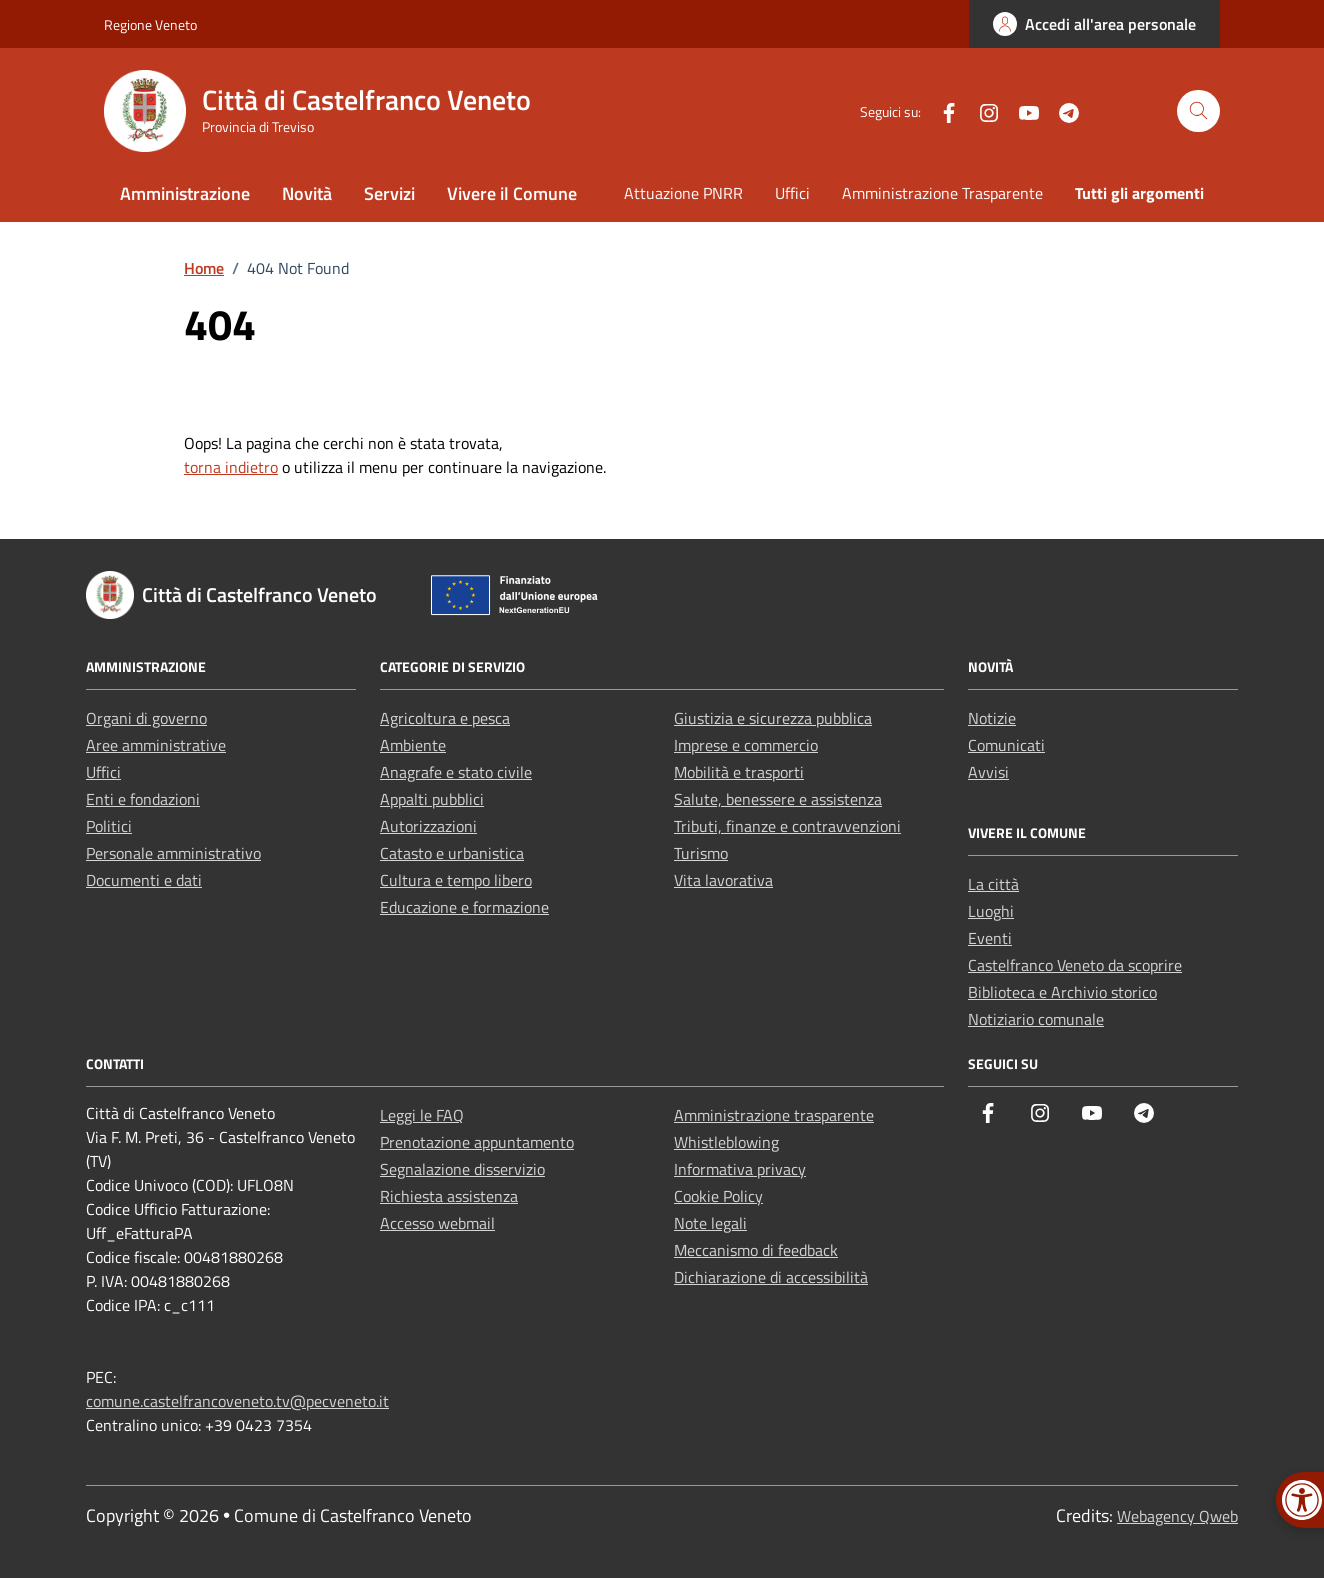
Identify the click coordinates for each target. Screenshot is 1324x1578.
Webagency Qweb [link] (1177, 1516)
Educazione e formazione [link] (464, 907)
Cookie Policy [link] (718, 1196)
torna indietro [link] (231, 467)
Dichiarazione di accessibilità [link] (771, 1277)
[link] (1094, 24)
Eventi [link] (990, 938)
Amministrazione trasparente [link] (774, 1115)
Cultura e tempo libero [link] (456, 880)
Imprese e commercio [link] (746, 745)
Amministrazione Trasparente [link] (942, 193)
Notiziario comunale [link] (1036, 1019)
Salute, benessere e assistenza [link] (778, 799)
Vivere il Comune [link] (512, 193)
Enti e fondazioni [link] (143, 799)
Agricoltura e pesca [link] (445, 718)
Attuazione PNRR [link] (683, 193)
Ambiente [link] (413, 745)
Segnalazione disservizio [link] (462, 1169)
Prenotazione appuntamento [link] (477, 1142)
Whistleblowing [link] (726, 1142)
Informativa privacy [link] (740, 1169)
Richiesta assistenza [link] (449, 1196)
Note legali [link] (710, 1223)
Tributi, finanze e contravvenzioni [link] (787, 826)
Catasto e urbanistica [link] (452, 853)
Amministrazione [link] (185, 193)
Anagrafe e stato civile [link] (456, 772)
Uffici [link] (792, 193)
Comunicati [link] (1006, 745)
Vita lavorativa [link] (723, 880)
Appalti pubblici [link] (432, 799)
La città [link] (993, 884)
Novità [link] (307, 193)
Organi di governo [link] (146, 718)
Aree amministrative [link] (156, 745)
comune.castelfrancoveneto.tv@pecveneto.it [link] (237, 1401)
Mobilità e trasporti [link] (739, 772)
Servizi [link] (389, 193)
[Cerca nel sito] (1198, 111)
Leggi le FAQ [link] (422, 1115)
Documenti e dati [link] (144, 880)
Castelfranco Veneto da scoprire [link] (1075, 965)
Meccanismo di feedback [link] (756, 1250)
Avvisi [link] (988, 772)
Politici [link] (109, 826)
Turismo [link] (701, 853)
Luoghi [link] (991, 911)
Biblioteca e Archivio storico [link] (1062, 992)
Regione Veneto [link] (150, 24)
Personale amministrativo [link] (173, 853)
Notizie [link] (992, 718)
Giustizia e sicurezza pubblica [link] (773, 718)
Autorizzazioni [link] (428, 826)
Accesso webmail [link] (437, 1223)
